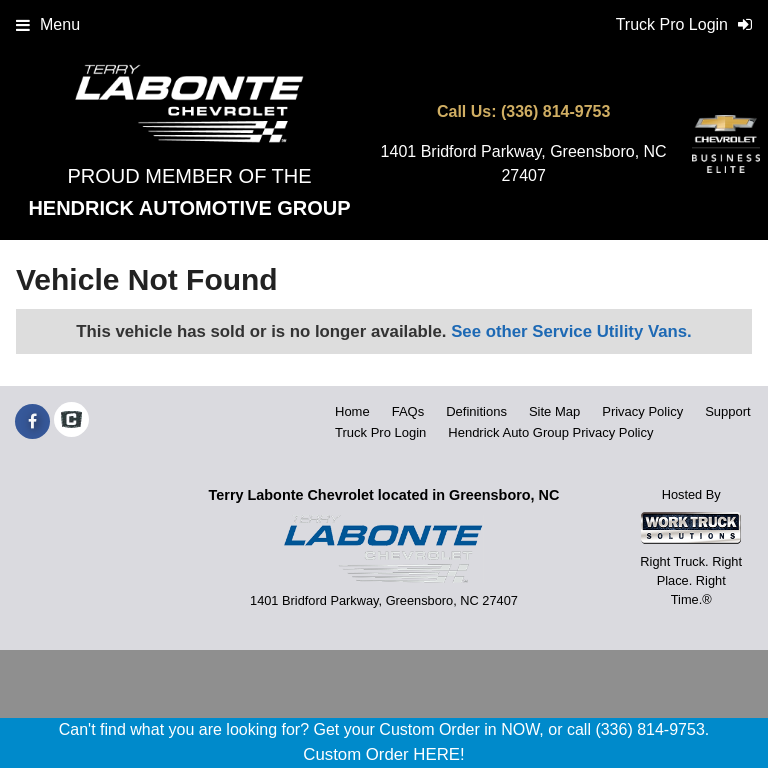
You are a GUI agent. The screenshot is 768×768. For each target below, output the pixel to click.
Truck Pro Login (380, 432)
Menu (48, 24)
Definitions (476, 411)
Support (728, 411)
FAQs (408, 411)
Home (352, 411)
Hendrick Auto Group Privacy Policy (550, 432)
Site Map (554, 411)
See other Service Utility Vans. (571, 331)
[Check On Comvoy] (71, 422)
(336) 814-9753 (555, 111)
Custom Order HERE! (383, 754)
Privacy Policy (642, 411)
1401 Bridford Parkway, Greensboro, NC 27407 (524, 163)
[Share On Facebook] (32, 422)
